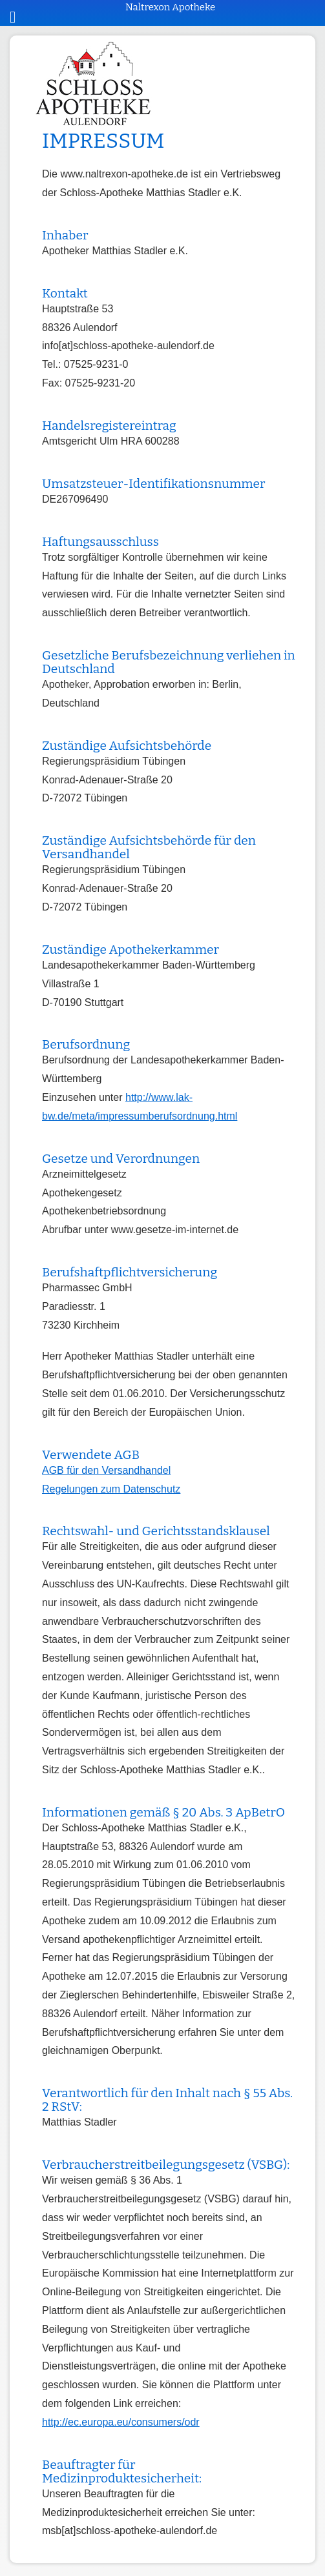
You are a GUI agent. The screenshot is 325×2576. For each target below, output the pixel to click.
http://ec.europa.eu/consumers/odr (121, 2422)
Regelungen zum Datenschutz (111, 1489)
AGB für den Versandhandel (106, 1470)
